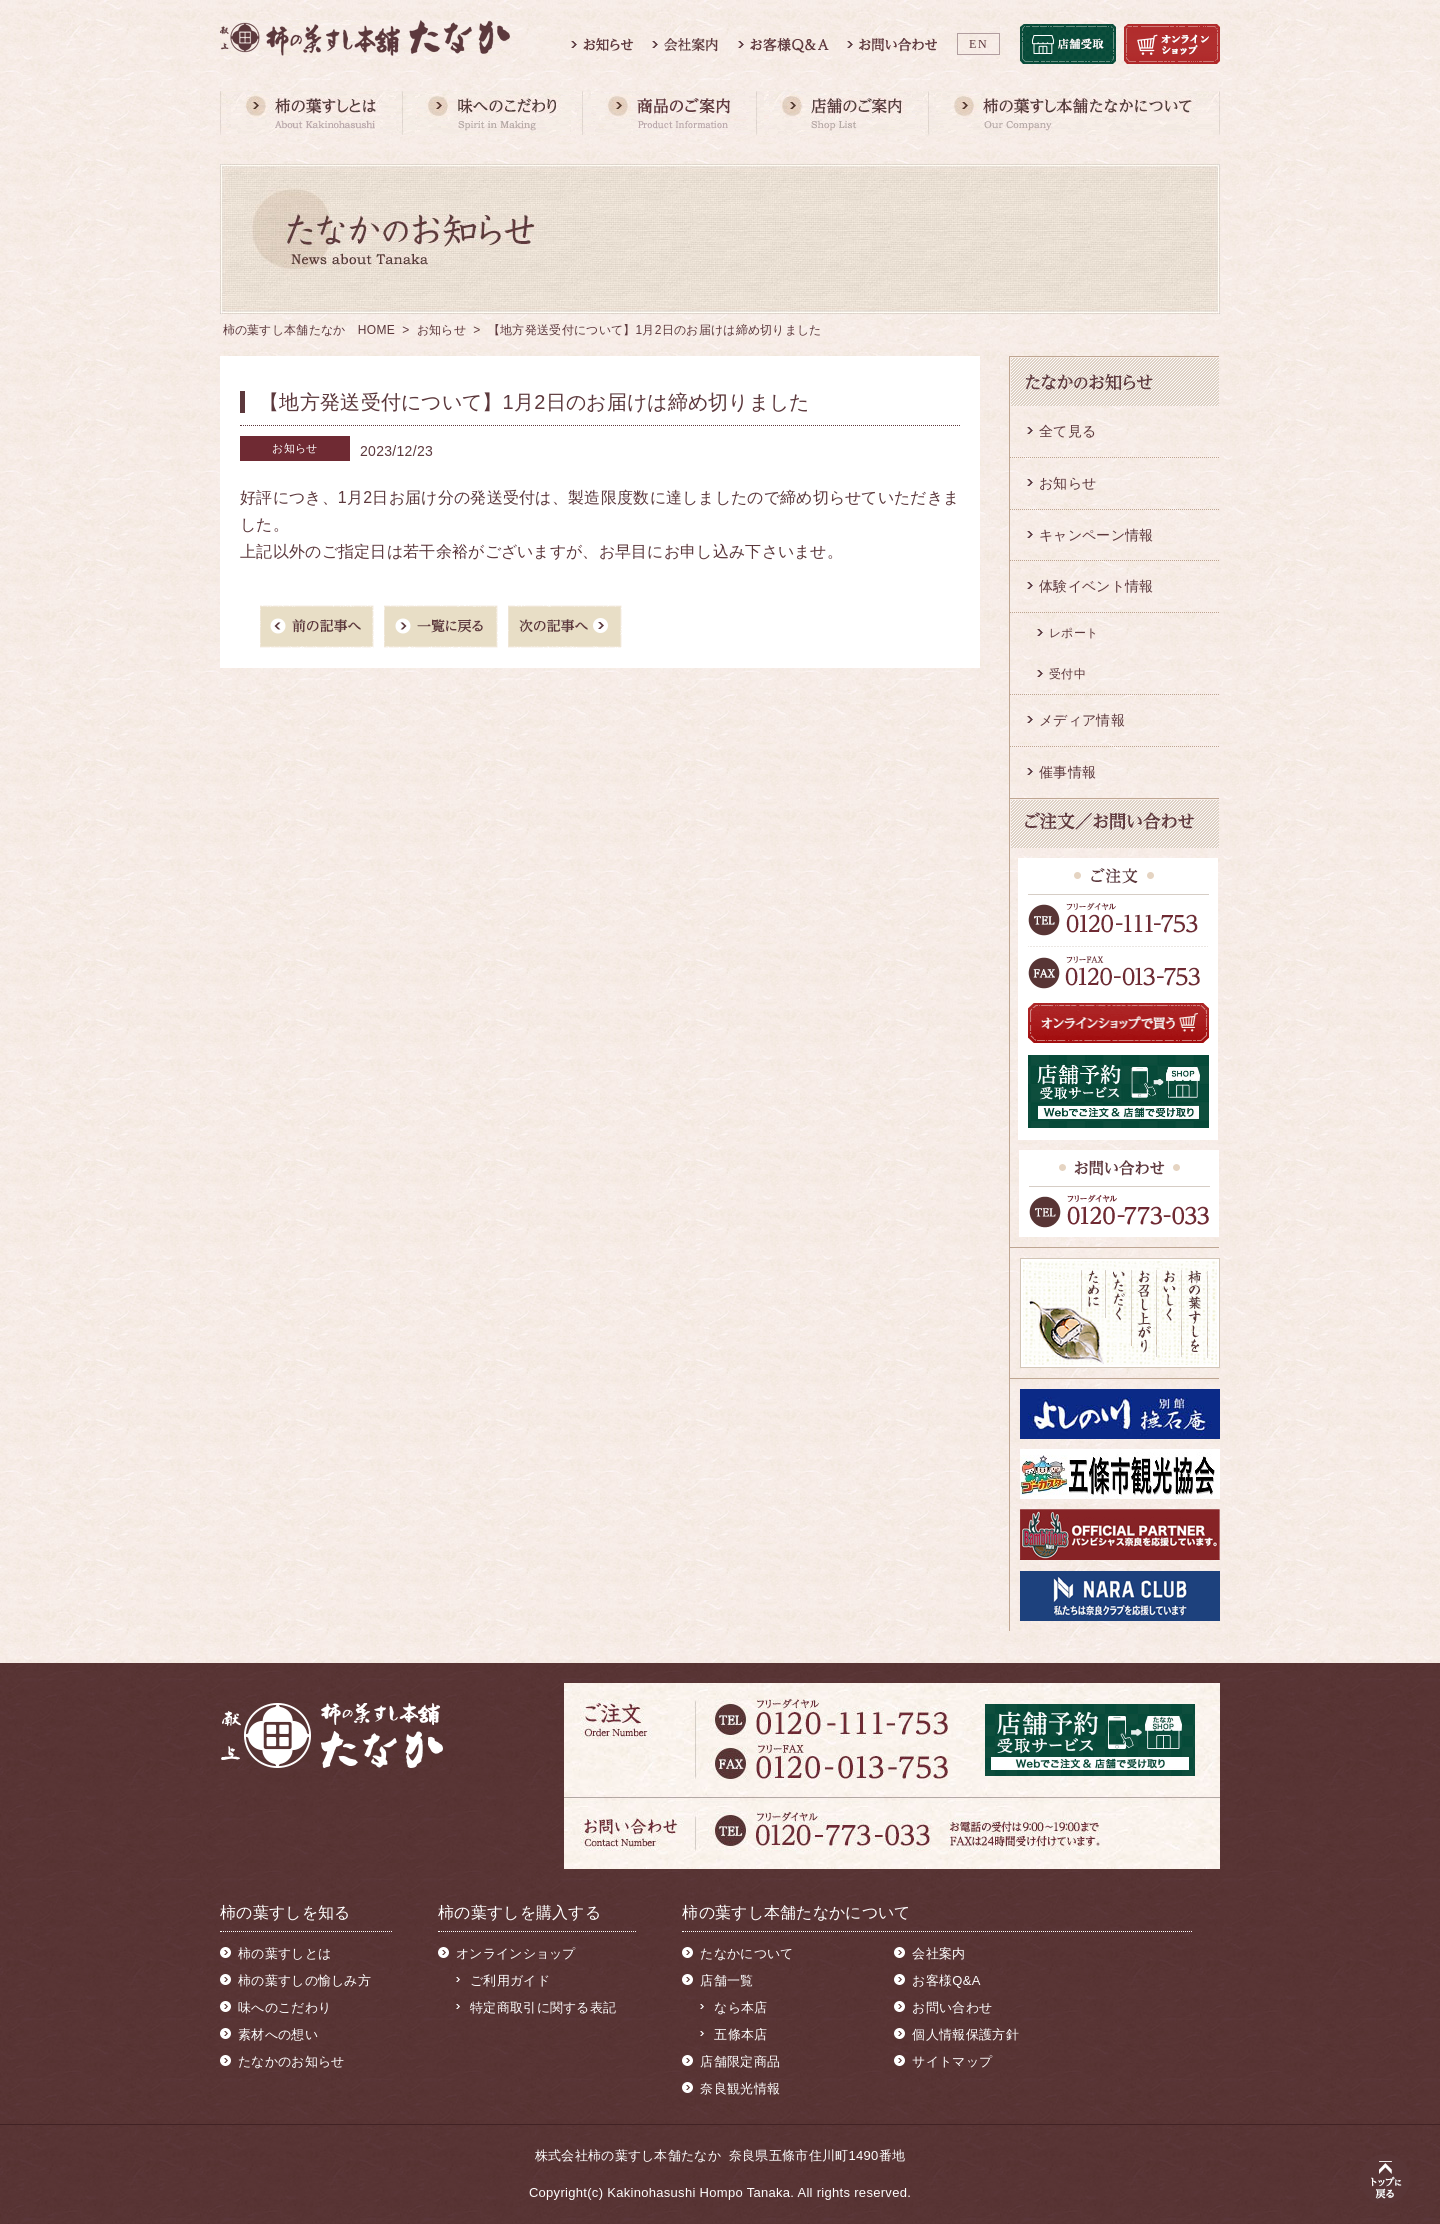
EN (978, 44)
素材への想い (278, 2034)
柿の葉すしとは (284, 1953)
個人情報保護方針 (965, 2034)
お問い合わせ (952, 2007)
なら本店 (740, 2007)
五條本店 (740, 2034)
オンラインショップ (516, 1953)
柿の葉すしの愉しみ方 (304, 1980)
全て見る (1067, 431)
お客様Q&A (946, 1980)
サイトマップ (952, 2061)
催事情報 (1067, 772)
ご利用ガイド (510, 1980)
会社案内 (938, 1953)
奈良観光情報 (740, 2088)
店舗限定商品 (740, 2061)
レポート (1073, 633)
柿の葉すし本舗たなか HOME (309, 330)
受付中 (1067, 674)
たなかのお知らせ (291, 2061)
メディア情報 (1082, 720)
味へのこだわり (284, 2007)
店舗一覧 (726, 1980)
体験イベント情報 (1096, 586)
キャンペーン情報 (1096, 535)
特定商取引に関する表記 (543, 2007)
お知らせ (441, 330)
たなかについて (746, 1953)
